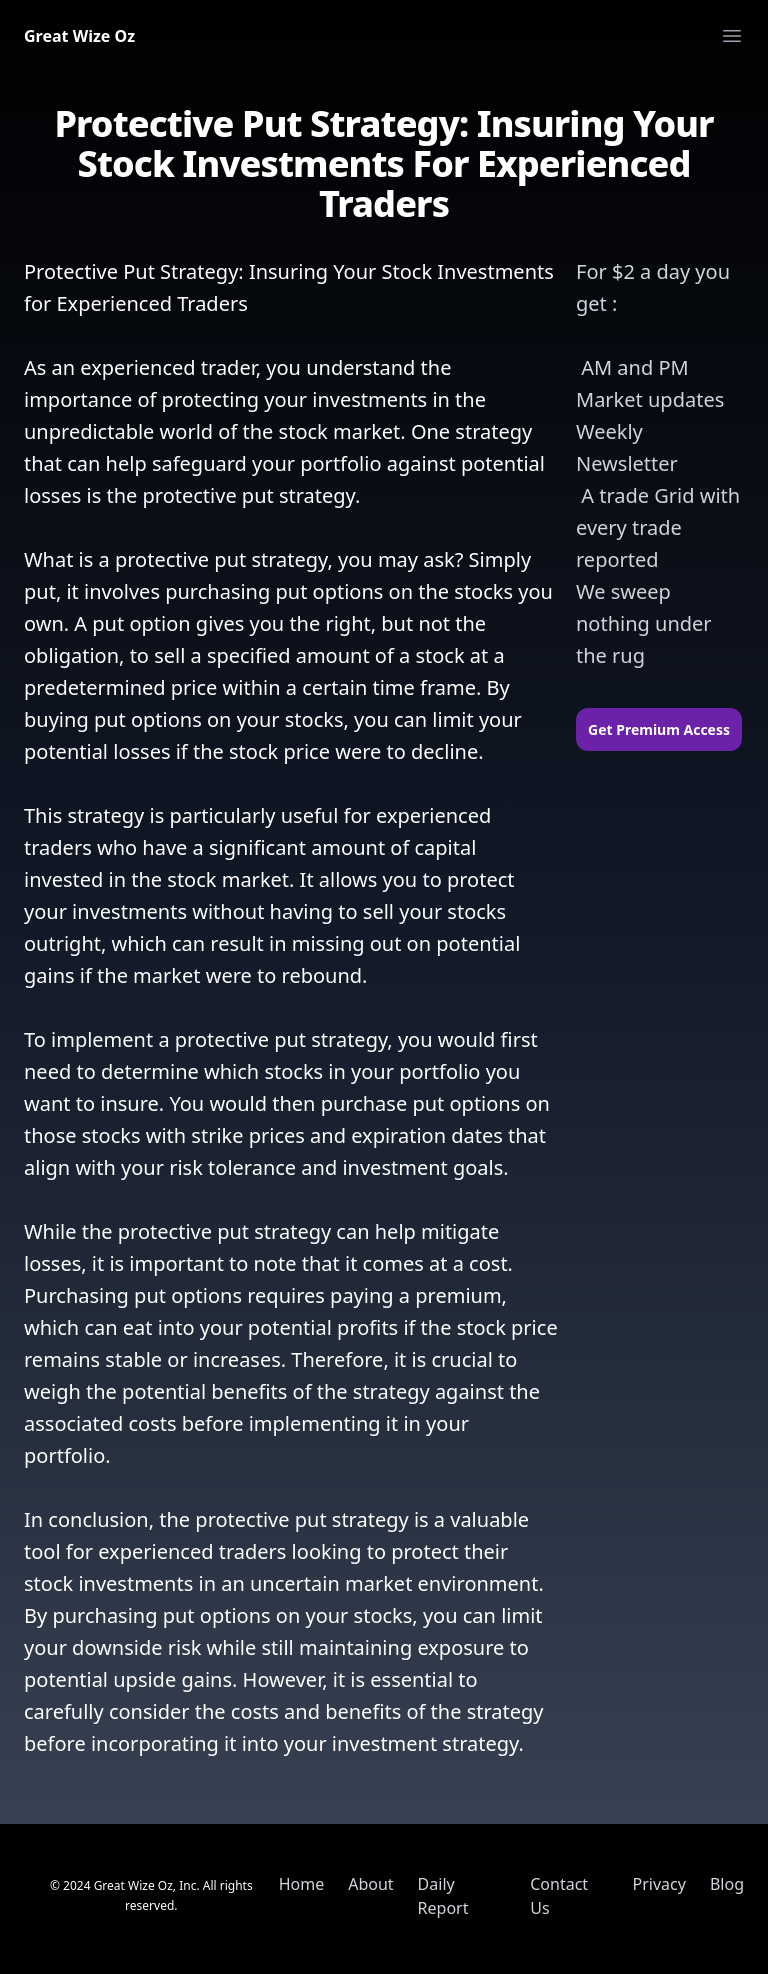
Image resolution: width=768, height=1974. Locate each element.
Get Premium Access (659, 729)
